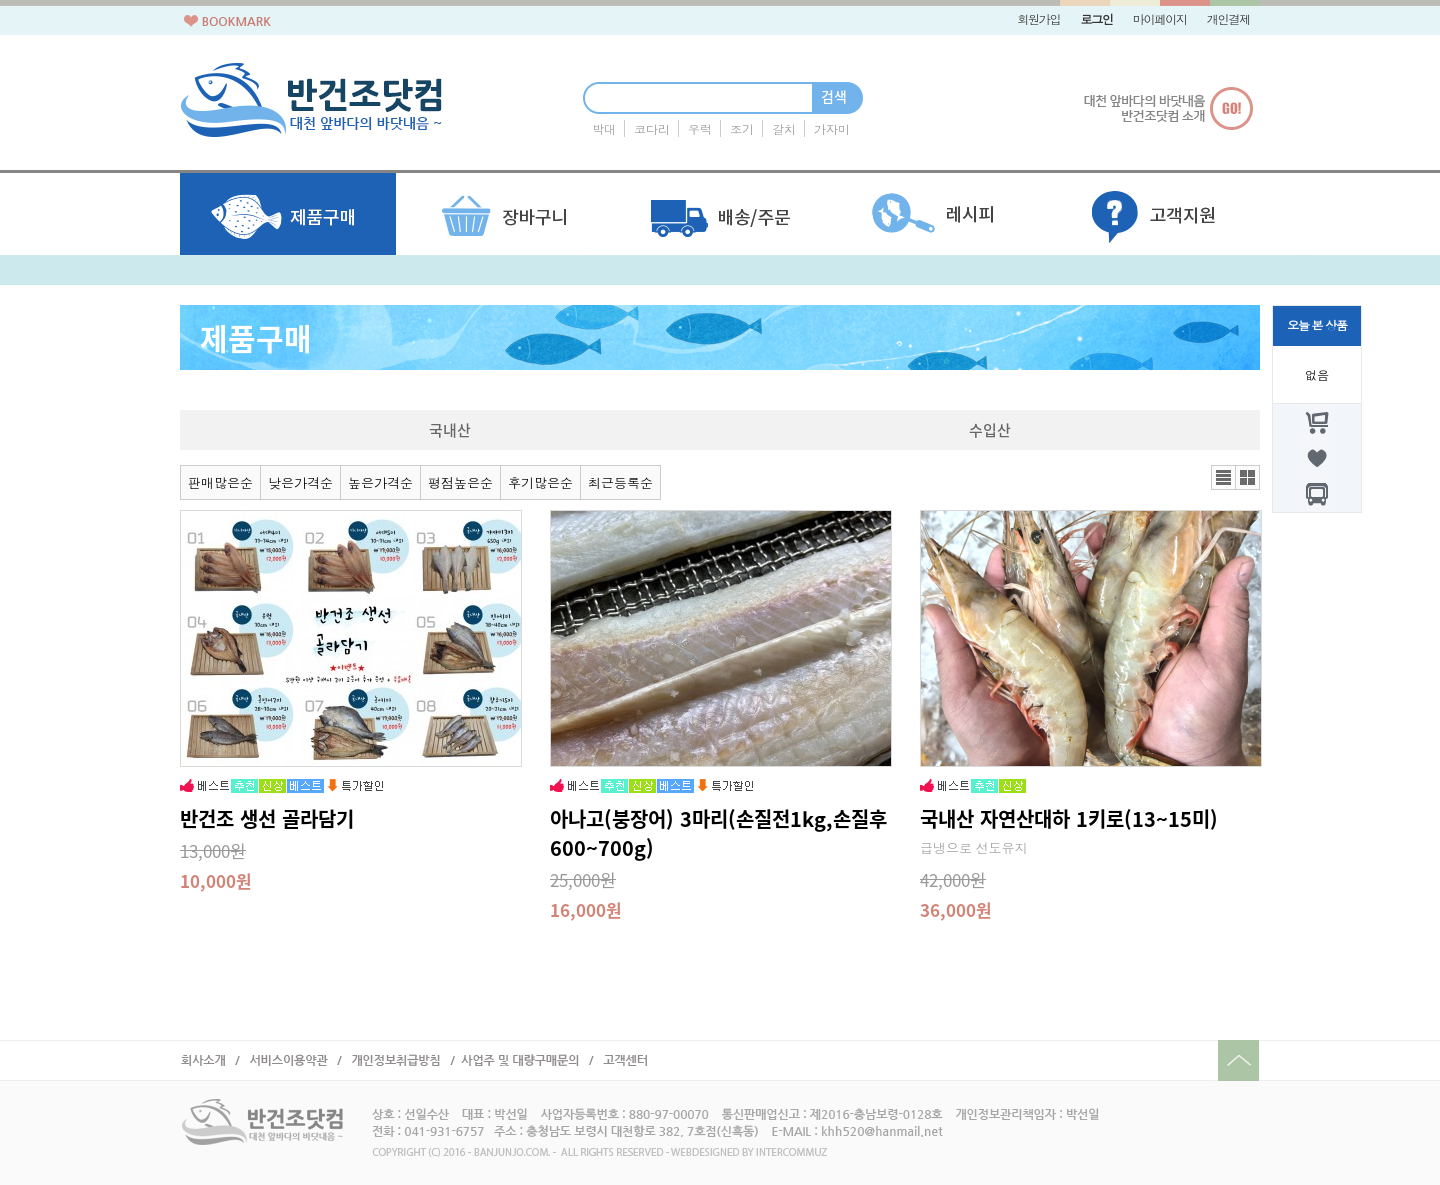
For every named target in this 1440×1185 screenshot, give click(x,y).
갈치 (784, 130)
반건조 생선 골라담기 (267, 818)
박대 (604, 130)
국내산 (450, 430)
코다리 (652, 130)
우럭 (700, 130)
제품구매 (256, 337)
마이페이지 (1160, 20)
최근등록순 (620, 483)
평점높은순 (460, 483)
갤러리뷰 (1247, 477)
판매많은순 (220, 483)
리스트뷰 (1223, 477)
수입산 (990, 430)
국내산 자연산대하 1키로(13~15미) (1069, 818)
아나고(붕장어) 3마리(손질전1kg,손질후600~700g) (718, 833)
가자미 (832, 130)
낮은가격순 (300, 483)
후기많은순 (540, 483)
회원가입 (1038, 20)
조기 (742, 130)
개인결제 (1228, 20)
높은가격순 (380, 483)
